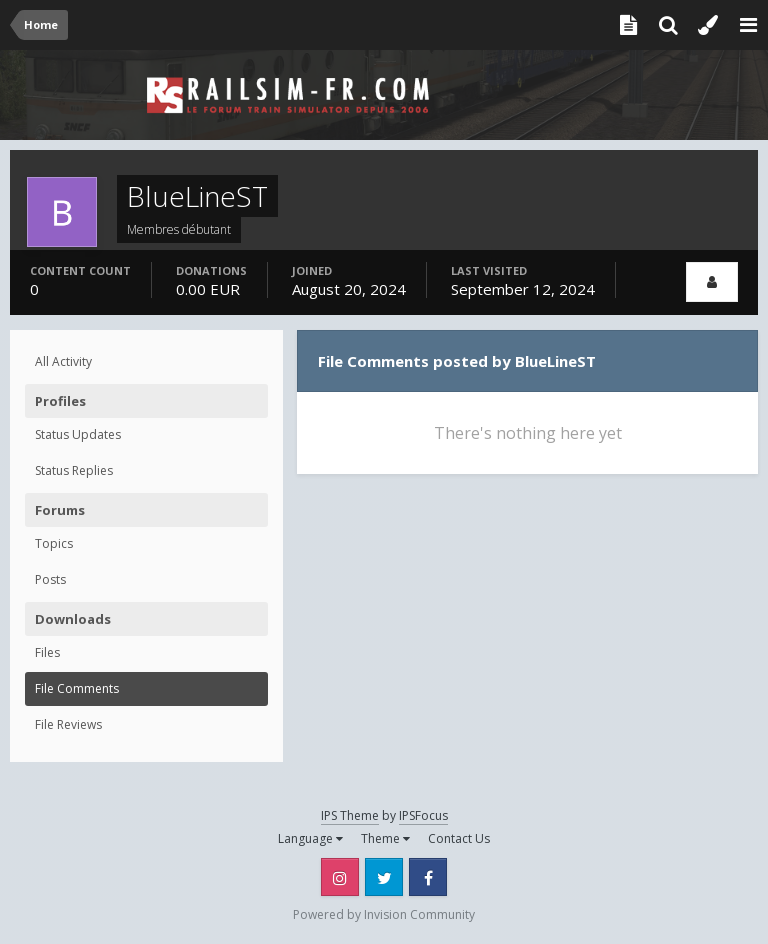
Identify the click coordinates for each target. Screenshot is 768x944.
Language (310, 838)
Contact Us (459, 838)
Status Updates (78, 434)
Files (47, 652)
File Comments (77, 688)
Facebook (428, 877)
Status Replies (74, 470)
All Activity (63, 361)
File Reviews (68, 724)
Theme (385, 838)
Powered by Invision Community (384, 914)
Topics (54, 543)
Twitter (384, 877)
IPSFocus (423, 815)
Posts (50, 579)
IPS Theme (350, 815)
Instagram (340, 877)
